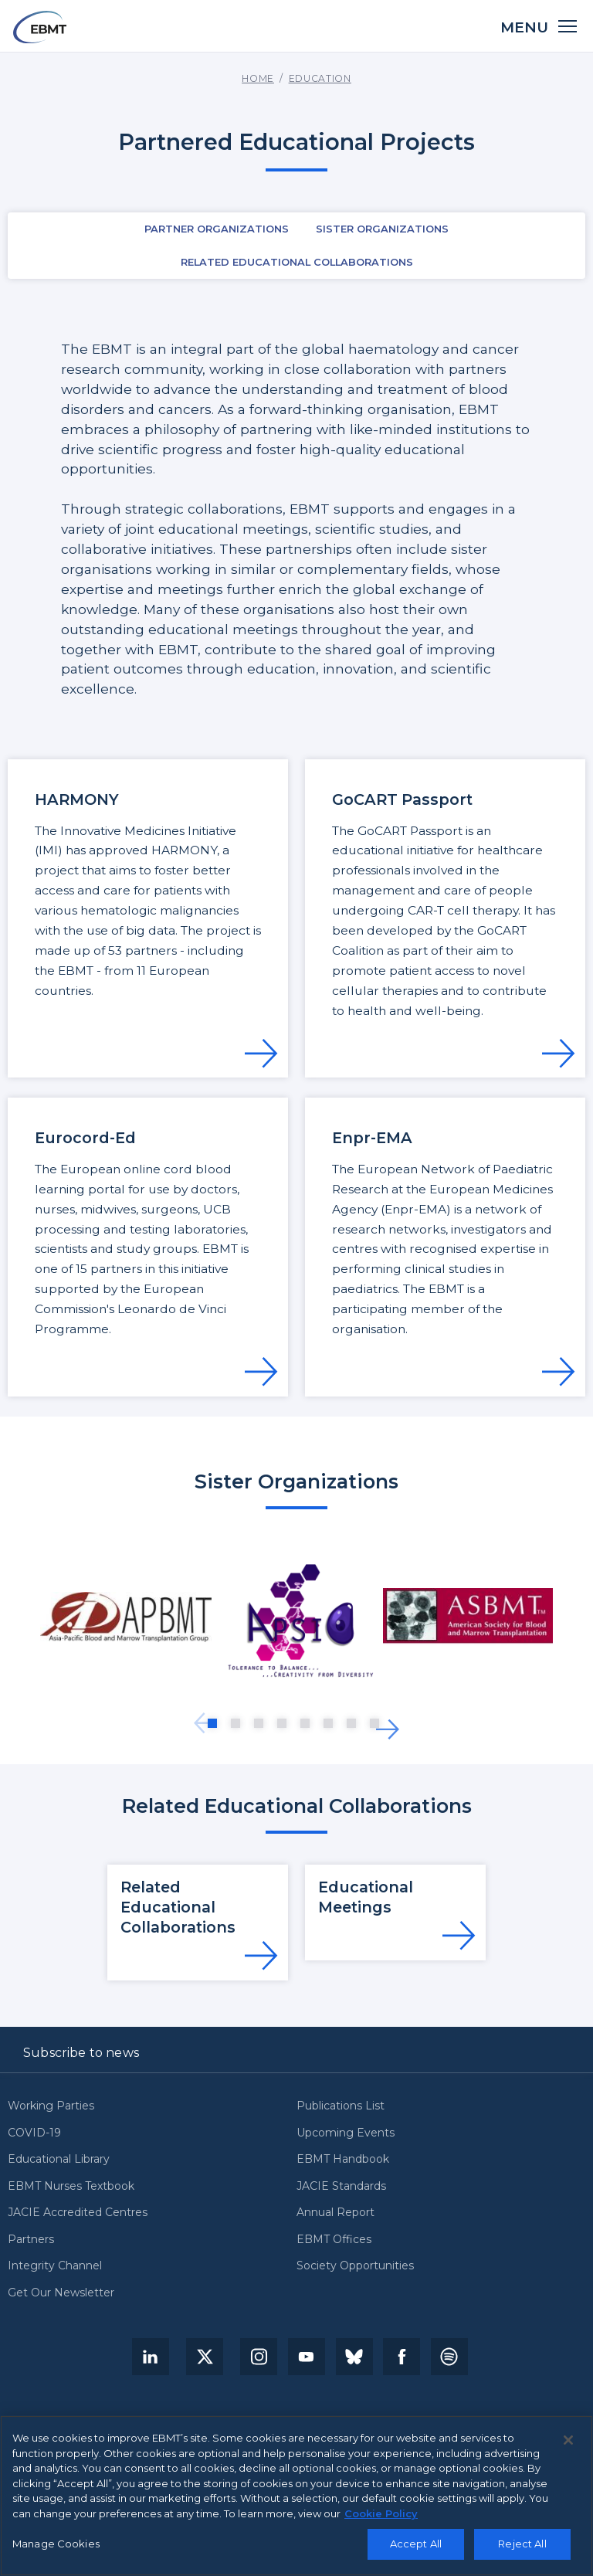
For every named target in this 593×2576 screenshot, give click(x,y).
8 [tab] (374, 1723)
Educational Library (59, 2159)
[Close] (568, 2446)
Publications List (340, 2106)
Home (258, 78)
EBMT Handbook (342, 2159)
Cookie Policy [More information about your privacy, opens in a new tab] (381, 2519)
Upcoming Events (345, 2133)
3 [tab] (258, 1723)
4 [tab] (281, 1723)
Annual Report (335, 2213)
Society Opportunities (355, 2266)
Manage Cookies (56, 2550)
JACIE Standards (341, 2187)
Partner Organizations (216, 228)
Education (320, 78)
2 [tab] (235, 1723)
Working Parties (51, 2106)
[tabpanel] (126, 1616)
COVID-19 (34, 2133)
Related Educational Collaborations (297, 262)
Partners (31, 2240)
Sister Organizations (382, 228)
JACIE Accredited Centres (77, 2213)
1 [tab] (212, 1723)
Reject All (522, 2550)
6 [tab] (328, 1723)
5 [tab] (305, 1723)
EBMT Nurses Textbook (71, 2187)
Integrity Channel (55, 2266)
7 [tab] (351, 1723)
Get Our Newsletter (61, 2293)
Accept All (416, 2550)
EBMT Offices (333, 2240)
